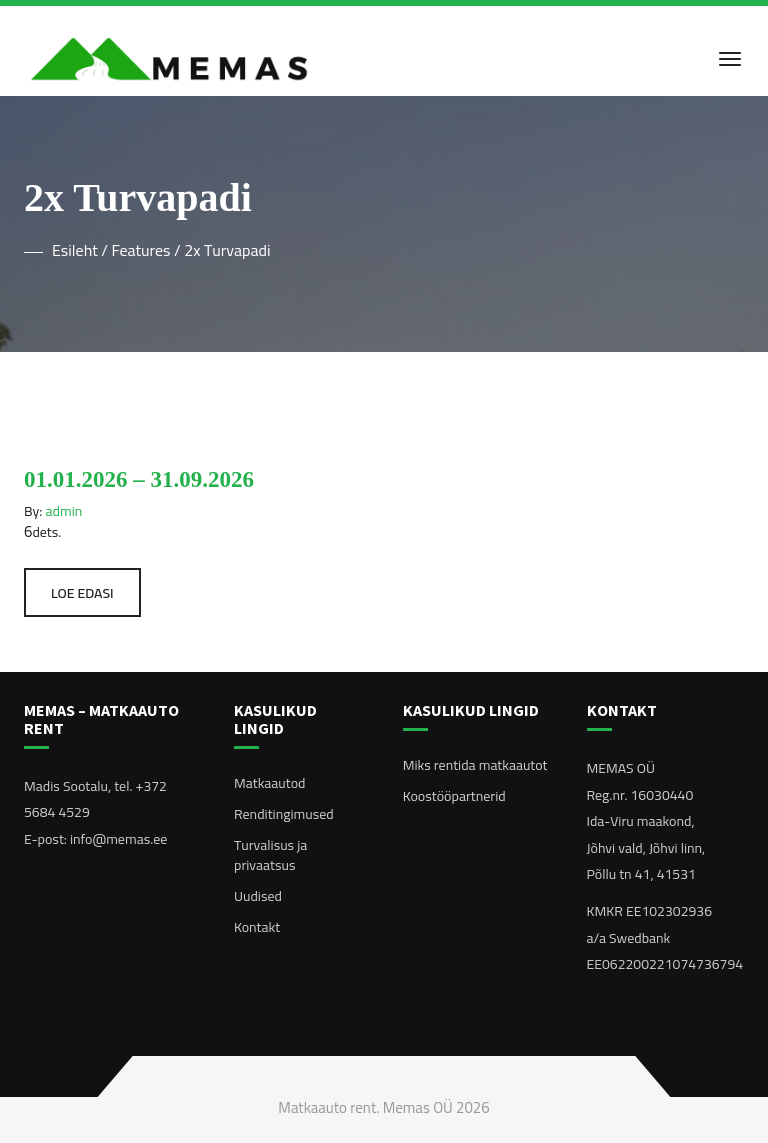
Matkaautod (269, 783)
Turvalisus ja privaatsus (270, 855)
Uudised (258, 896)
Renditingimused (284, 814)
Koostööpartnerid (454, 796)
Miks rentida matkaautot (475, 765)
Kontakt (257, 927)
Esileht (75, 250)
